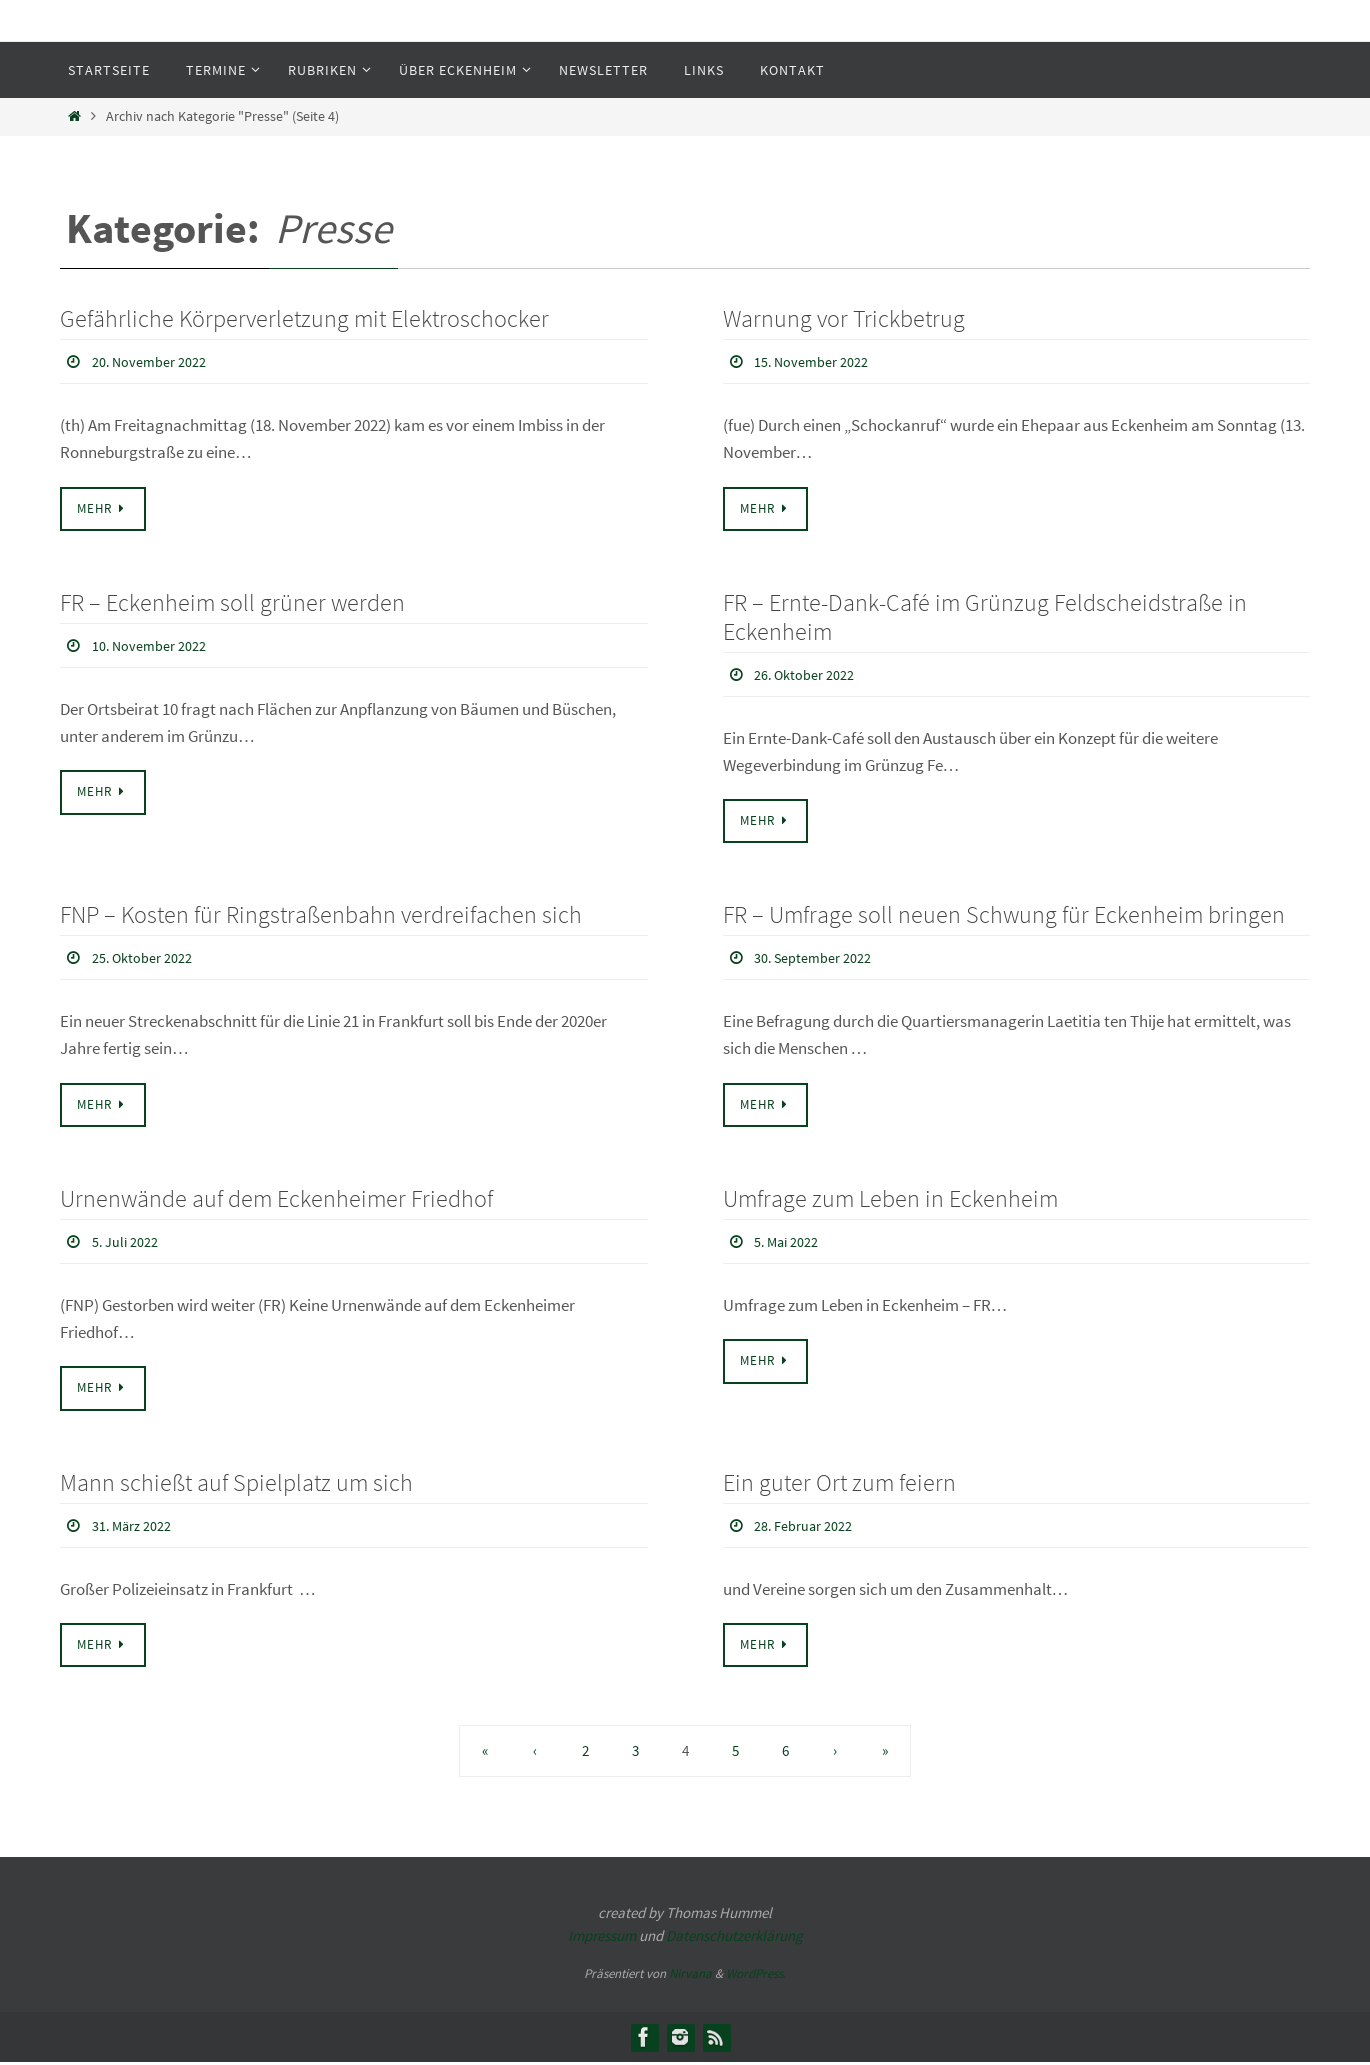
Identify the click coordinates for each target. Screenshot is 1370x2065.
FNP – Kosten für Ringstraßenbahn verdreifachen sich (321, 915)
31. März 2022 (137, 1527)
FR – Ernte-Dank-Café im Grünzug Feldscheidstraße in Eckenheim (985, 617)
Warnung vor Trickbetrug (844, 318)
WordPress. (756, 1976)
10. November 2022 (156, 645)
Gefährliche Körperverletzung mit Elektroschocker (304, 318)
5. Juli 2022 (129, 1242)
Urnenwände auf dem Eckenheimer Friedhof (276, 1200)
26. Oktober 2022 (811, 674)
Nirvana (690, 1976)
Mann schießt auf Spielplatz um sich (236, 1484)
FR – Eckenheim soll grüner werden (232, 602)
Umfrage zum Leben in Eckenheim (890, 1200)
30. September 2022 (820, 958)
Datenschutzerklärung (734, 1937)
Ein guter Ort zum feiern (839, 1484)
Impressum (602, 1937)
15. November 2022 (818, 361)
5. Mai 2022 (791, 1242)
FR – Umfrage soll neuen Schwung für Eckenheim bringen (1004, 915)
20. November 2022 (156, 361)
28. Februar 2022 (810, 1527)
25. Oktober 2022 (149, 958)
